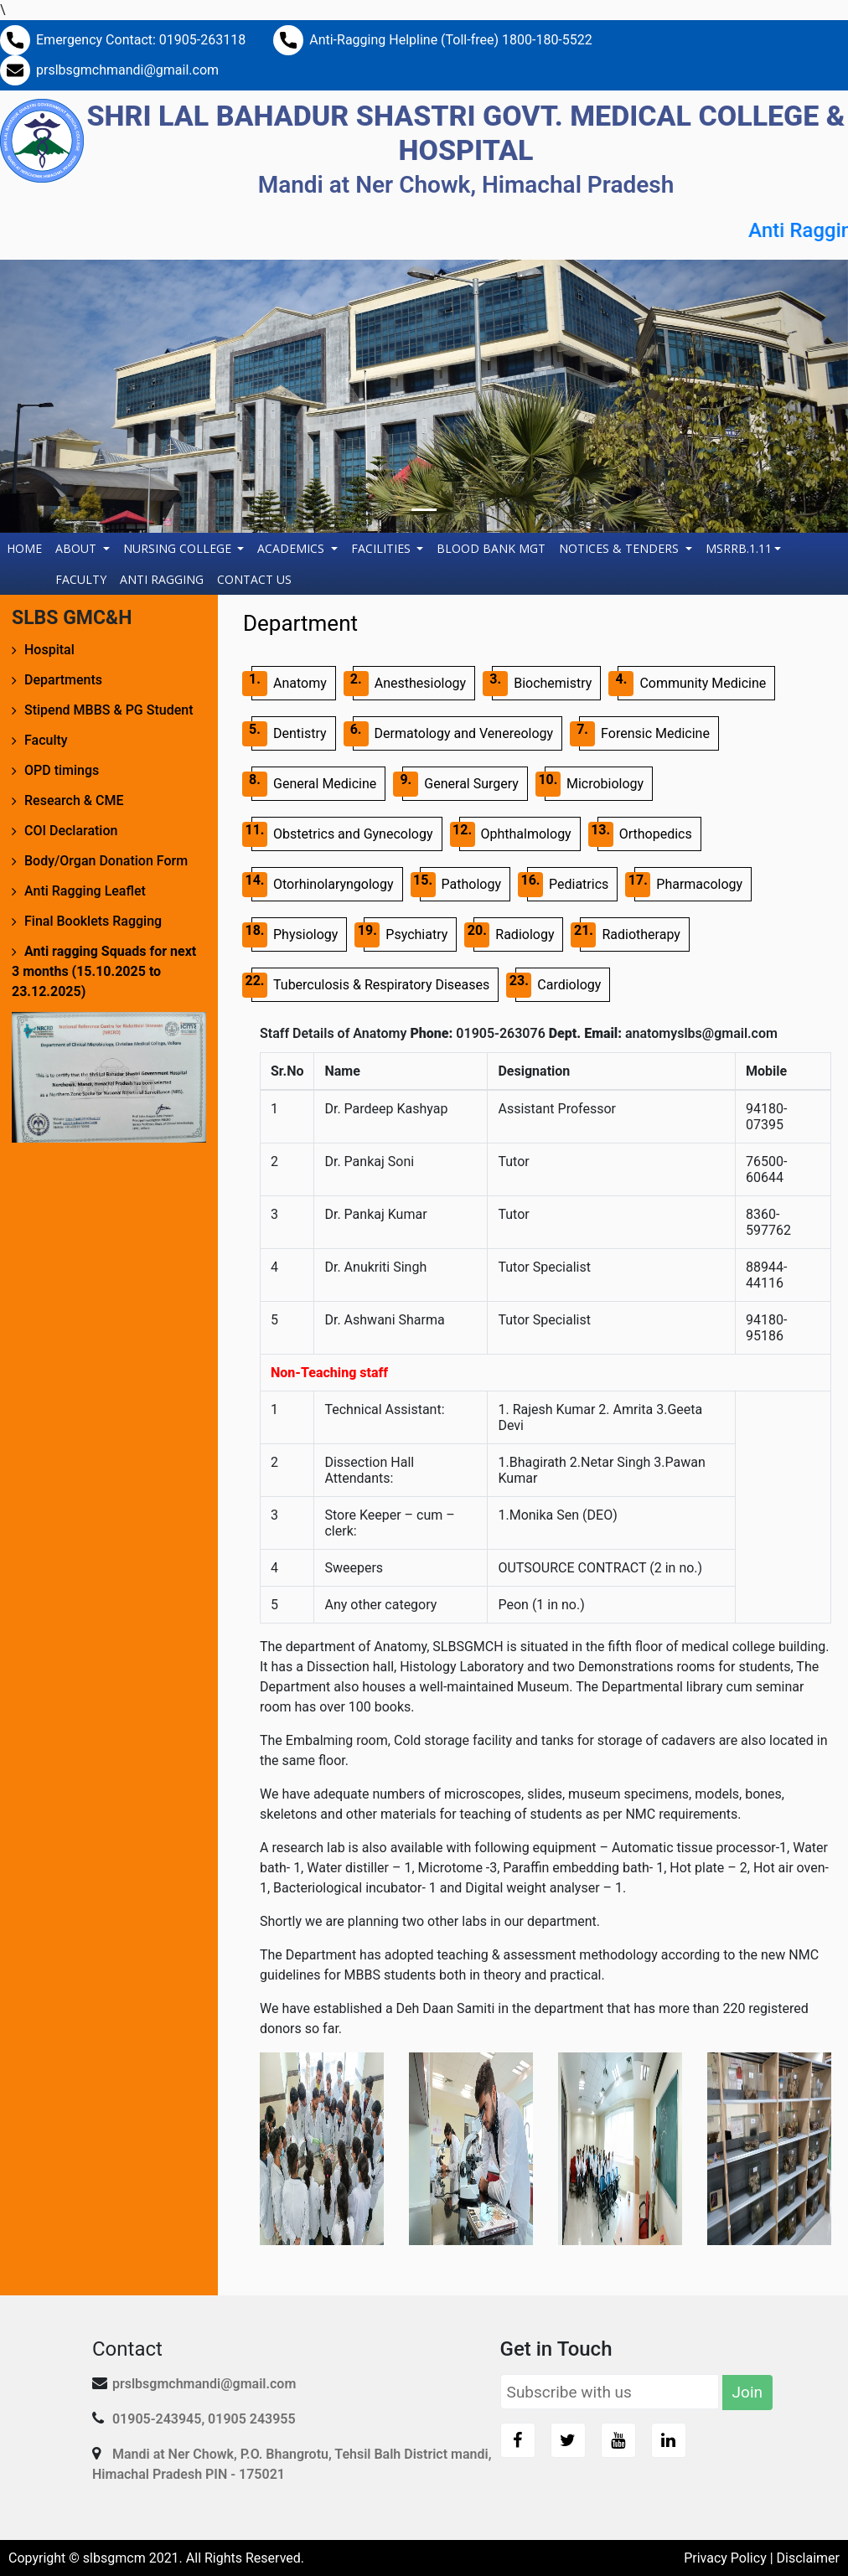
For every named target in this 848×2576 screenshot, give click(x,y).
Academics (292, 548)
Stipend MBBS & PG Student (108, 710)
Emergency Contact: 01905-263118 (141, 40)
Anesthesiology (409, 683)
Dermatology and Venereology (453, 733)
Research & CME (74, 800)
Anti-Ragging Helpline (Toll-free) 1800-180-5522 (450, 40)
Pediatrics (567, 884)
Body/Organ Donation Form (106, 861)
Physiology (294, 934)
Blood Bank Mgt (491, 548)
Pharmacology (688, 884)
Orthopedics (644, 834)
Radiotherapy (630, 934)
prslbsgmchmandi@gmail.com (127, 70)
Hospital (49, 650)
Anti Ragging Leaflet (85, 891)
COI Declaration (70, 831)
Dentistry (289, 733)
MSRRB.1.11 (739, 548)
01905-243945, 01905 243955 (204, 2419)
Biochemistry (542, 683)
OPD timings (61, 770)
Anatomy (289, 683)
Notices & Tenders (620, 548)
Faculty (80, 579)
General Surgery (460, 784)
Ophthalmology (515, 834)
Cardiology (558, 985)
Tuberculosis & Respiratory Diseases (370, 985)
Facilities (382, 548)
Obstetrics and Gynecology (342, 834)
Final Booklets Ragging (93, 921)
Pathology (460, 884)
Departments (63, 680)
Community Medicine (692, 683)
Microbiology (594, 784)
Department (300, 623)
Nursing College (179, 548)
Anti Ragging (162, 579)
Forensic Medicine (644, 733)
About (77, 548)
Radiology (513, 934)
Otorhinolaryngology (322, 884)
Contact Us (254, 579)
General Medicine (313, 784)
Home (28, 547)
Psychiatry (405, 934)
